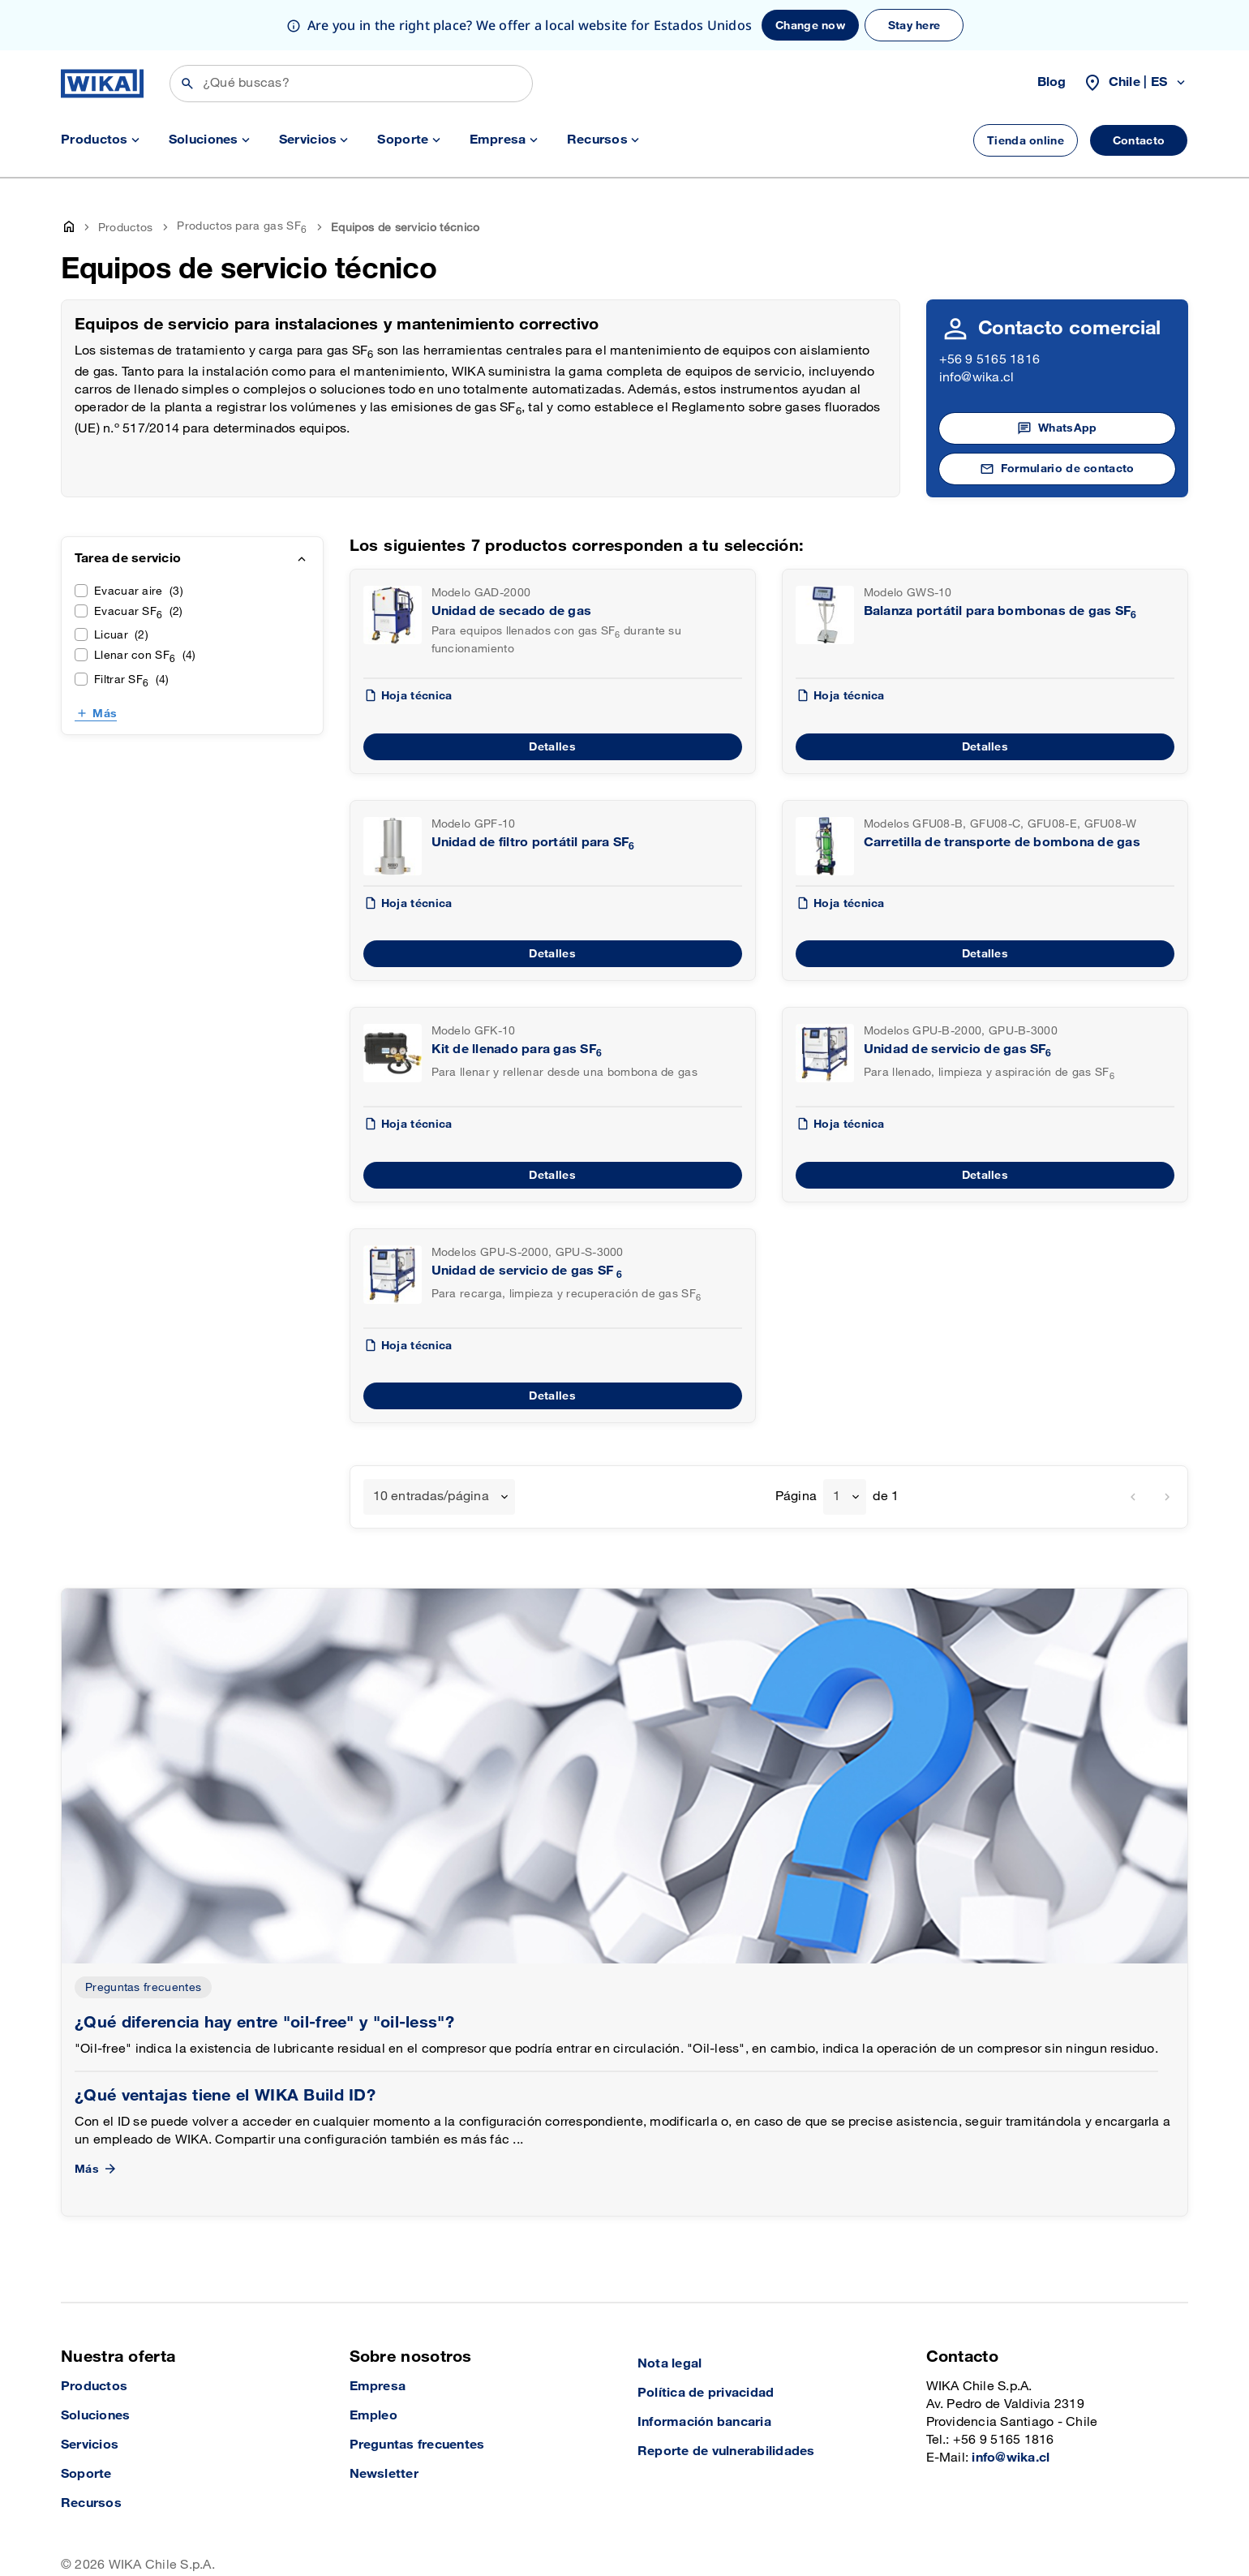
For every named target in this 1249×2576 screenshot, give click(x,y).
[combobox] (439, 1446)
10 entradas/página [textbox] (431, 1446)
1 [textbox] (836, 1446)
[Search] (351, 33)
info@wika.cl (977, 327)
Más (104, 663)
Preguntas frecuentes (143, 1937)
